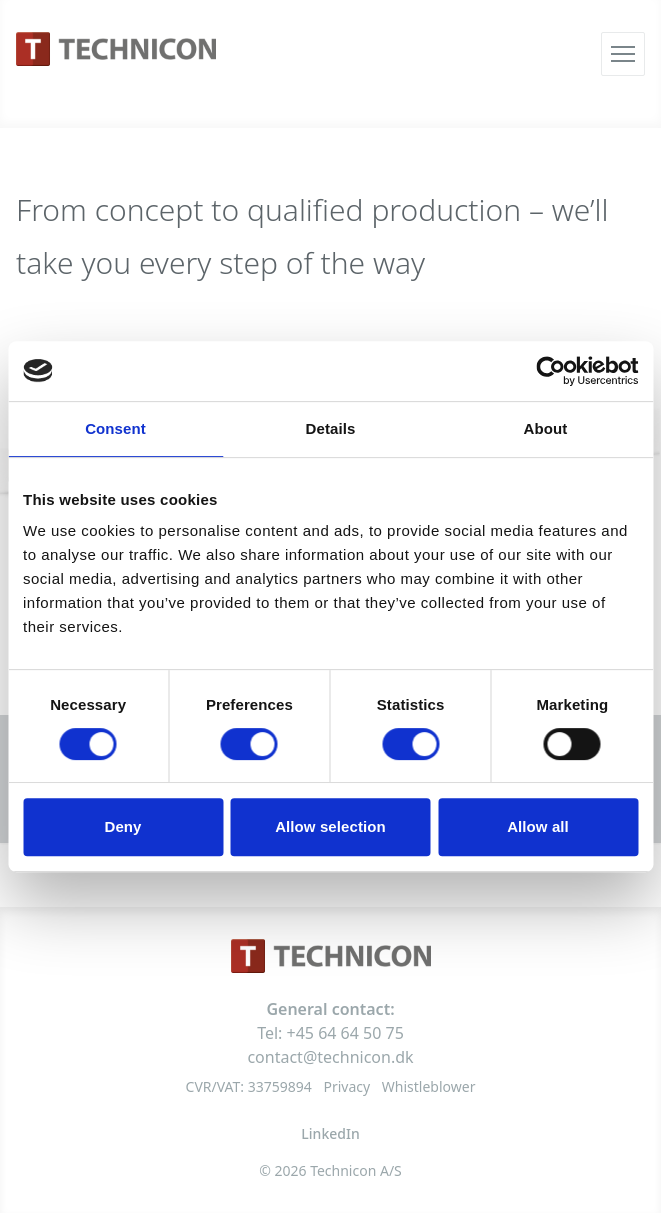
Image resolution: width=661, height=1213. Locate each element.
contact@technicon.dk (330, 1057)
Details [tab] (331, 428)
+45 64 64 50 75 (345, 1033)
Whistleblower (429, 1086)
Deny (122, 826)
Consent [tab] (115, 428)
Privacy (346, 1086)
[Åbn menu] (623, 54)
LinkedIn (330, 1133)
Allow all (538, 826)
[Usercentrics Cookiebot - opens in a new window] (550, 371)
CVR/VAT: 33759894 (249, 1086)
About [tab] (546, 428)
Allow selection (330, 826)
